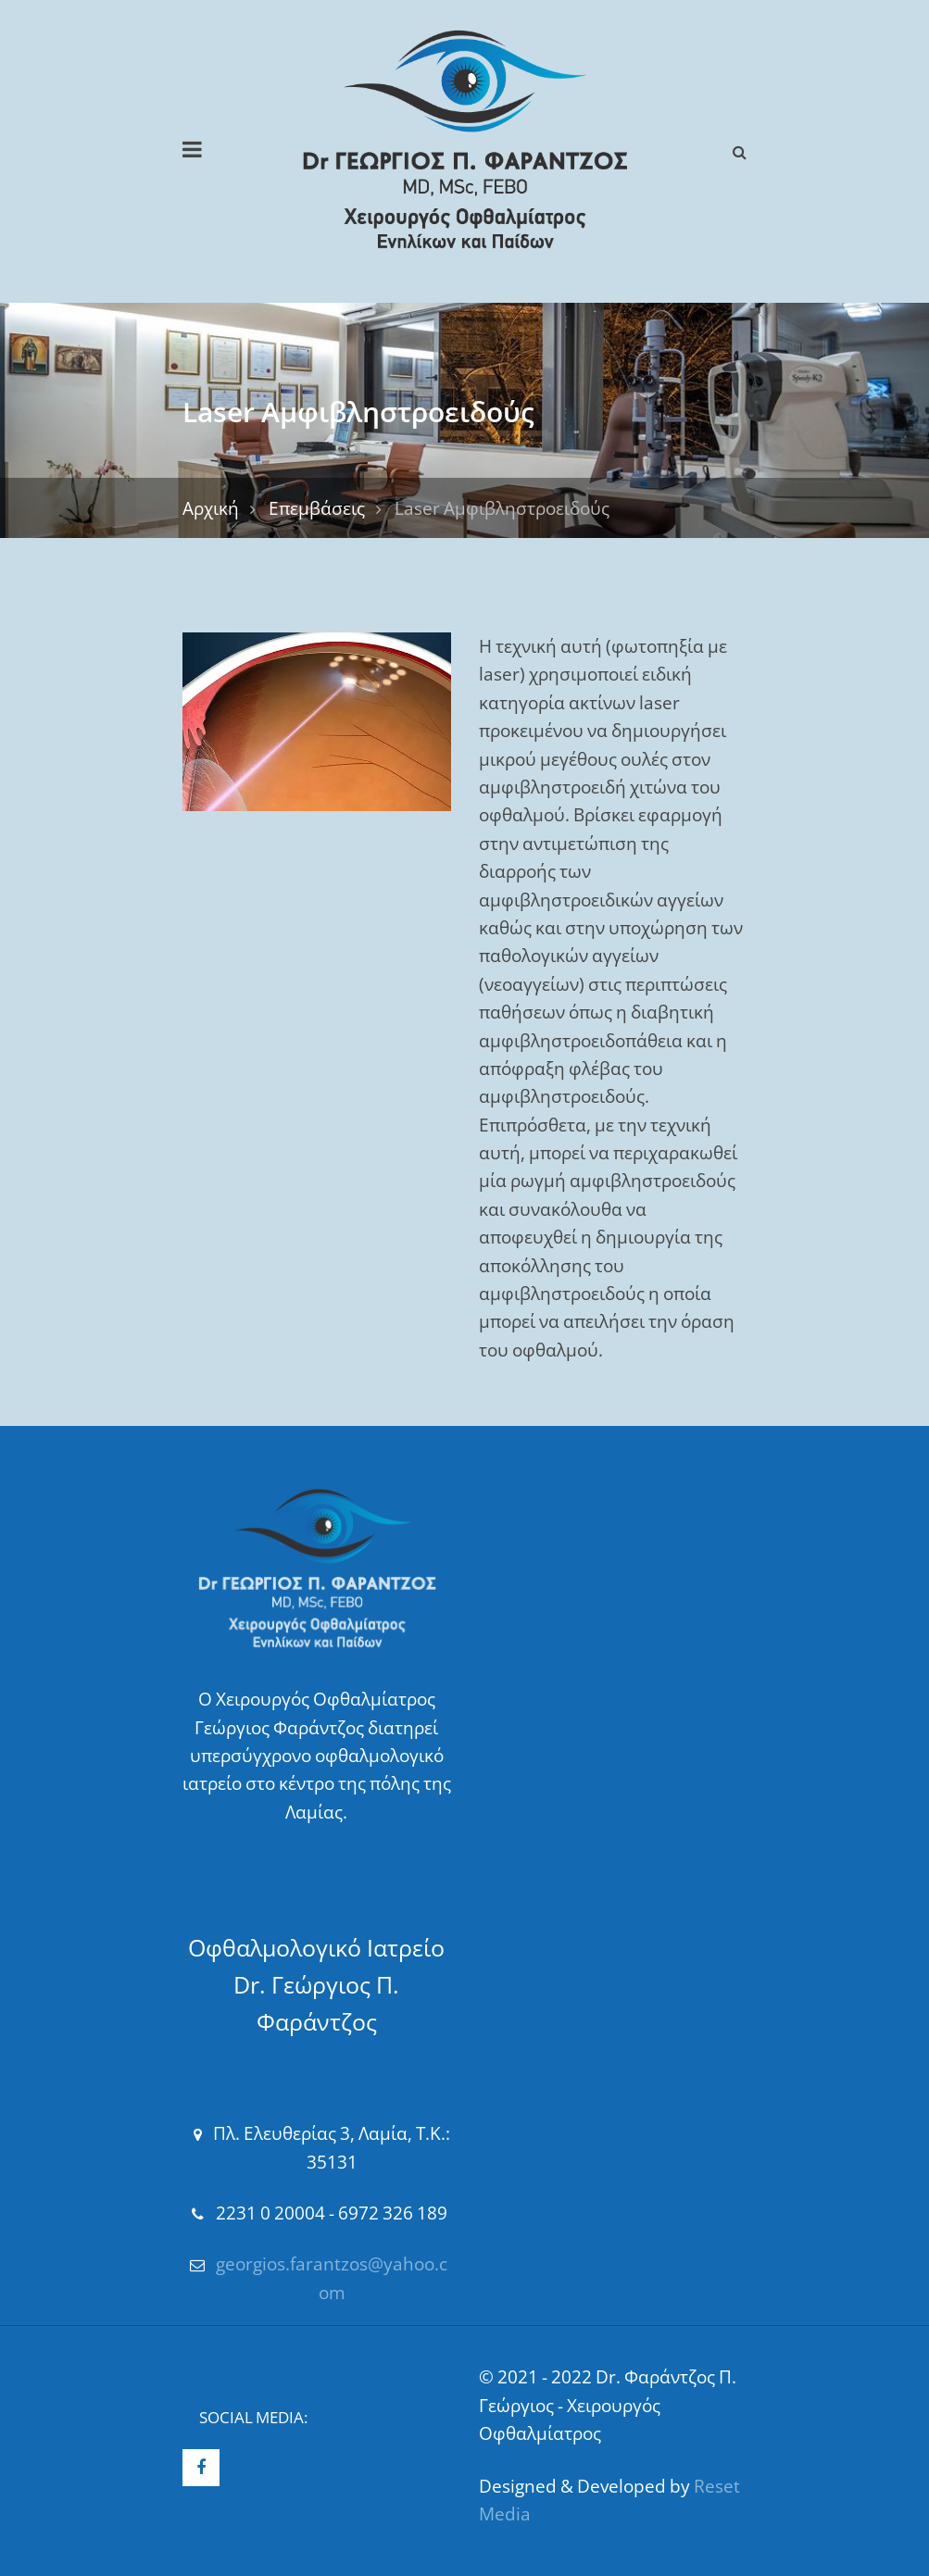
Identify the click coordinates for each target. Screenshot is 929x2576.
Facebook (201, 2467)
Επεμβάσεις (317, 508)
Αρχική (210, 508)
